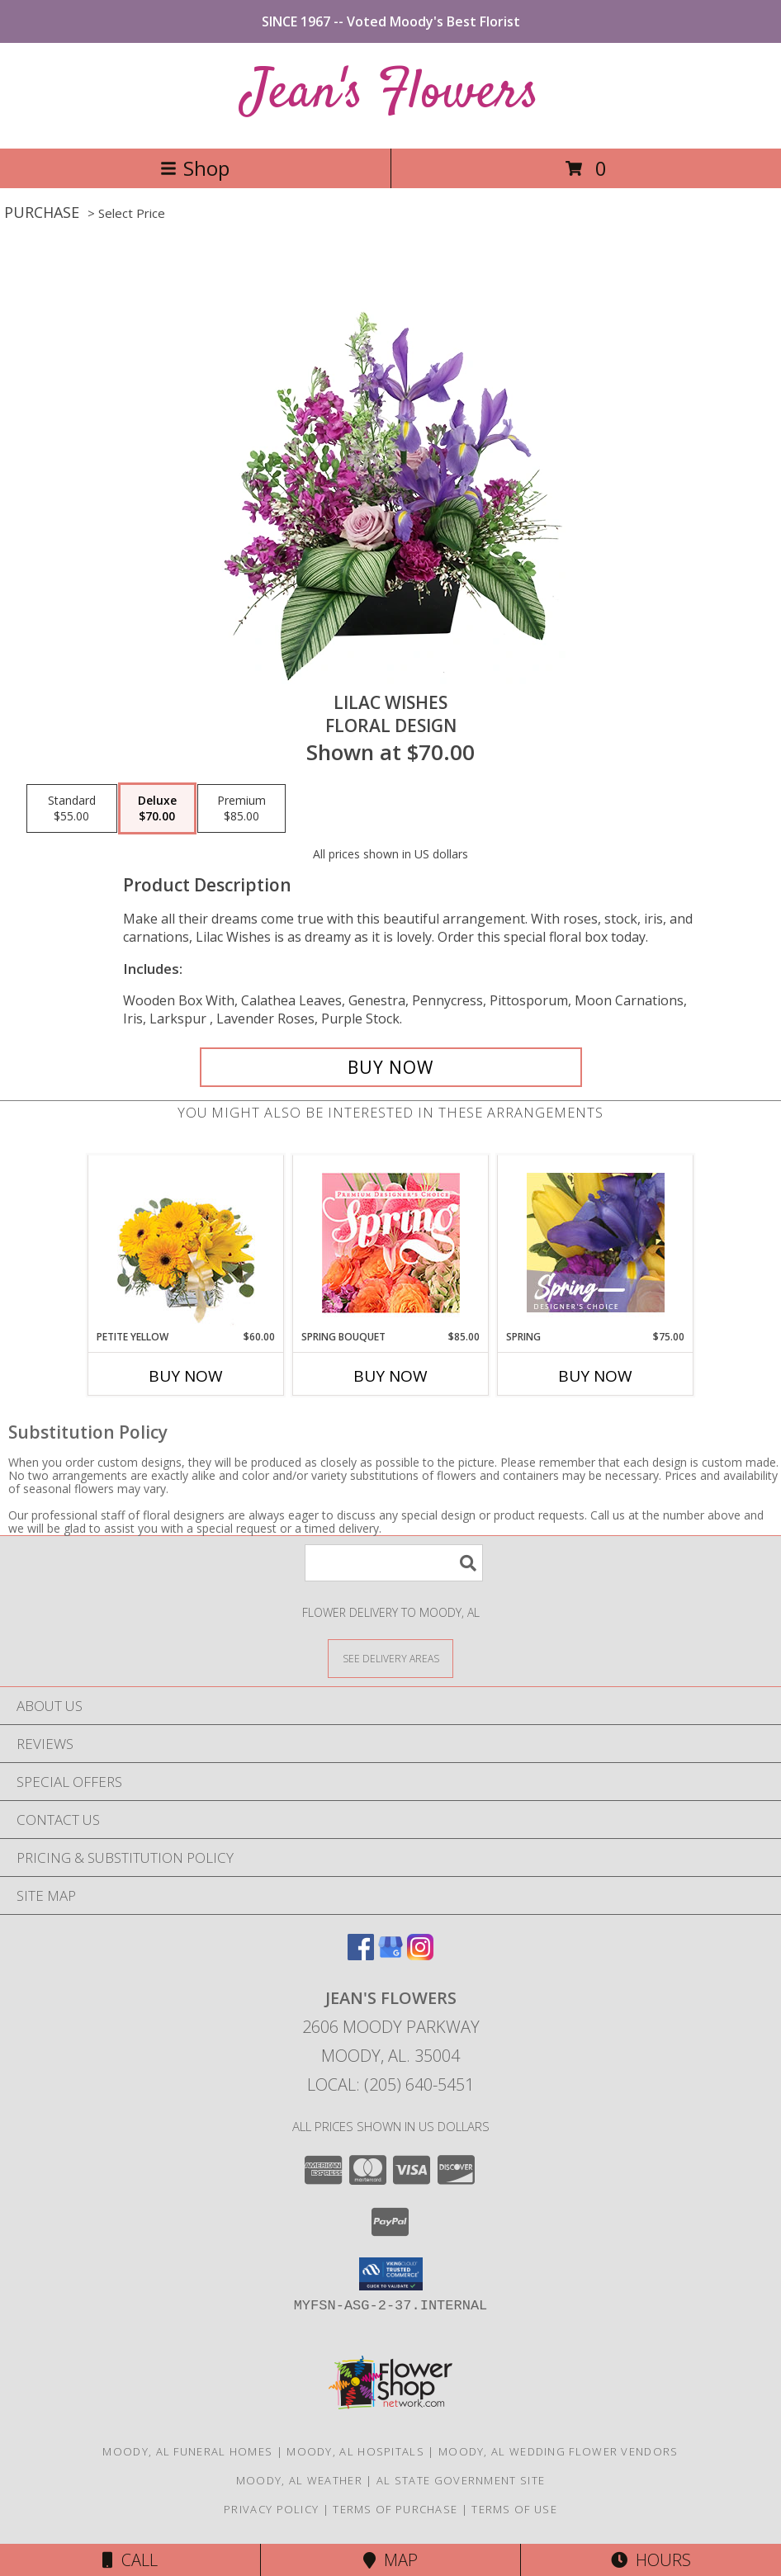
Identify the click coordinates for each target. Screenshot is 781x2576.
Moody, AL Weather (299, 2480)
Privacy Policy (271, 2509)
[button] (391, 2273)
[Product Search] (394, 1562)
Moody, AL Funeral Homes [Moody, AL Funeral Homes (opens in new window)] (187, 2451)
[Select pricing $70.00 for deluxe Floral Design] (157, 809)
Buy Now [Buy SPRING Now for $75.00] (595, 1376)
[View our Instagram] (420, 1954)
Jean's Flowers (391, 93)
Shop (195, 168)
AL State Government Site (460, 2480)
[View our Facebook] (361, 1954)
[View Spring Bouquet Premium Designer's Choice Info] (391, 1242)
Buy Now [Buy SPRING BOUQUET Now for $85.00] (390, 1376)
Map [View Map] (390, 2560)
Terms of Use (514, 2509)
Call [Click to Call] (130, 2560)
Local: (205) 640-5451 (390, 2084)
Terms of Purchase (395, 2509)
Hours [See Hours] (651, 2560)
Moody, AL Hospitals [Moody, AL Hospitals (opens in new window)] (355, 2451)
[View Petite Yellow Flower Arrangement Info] (186, 1242)
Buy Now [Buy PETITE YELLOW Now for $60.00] (186, 1376)
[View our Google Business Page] (390, 1954)
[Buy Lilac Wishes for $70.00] (391, 1067)
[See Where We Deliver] (390, 1658)
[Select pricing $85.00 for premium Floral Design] (241, 809)
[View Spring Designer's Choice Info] (596, 1242)
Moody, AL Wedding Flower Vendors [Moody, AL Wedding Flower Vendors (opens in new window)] (558, 2451)
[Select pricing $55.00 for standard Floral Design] (71, 809)
